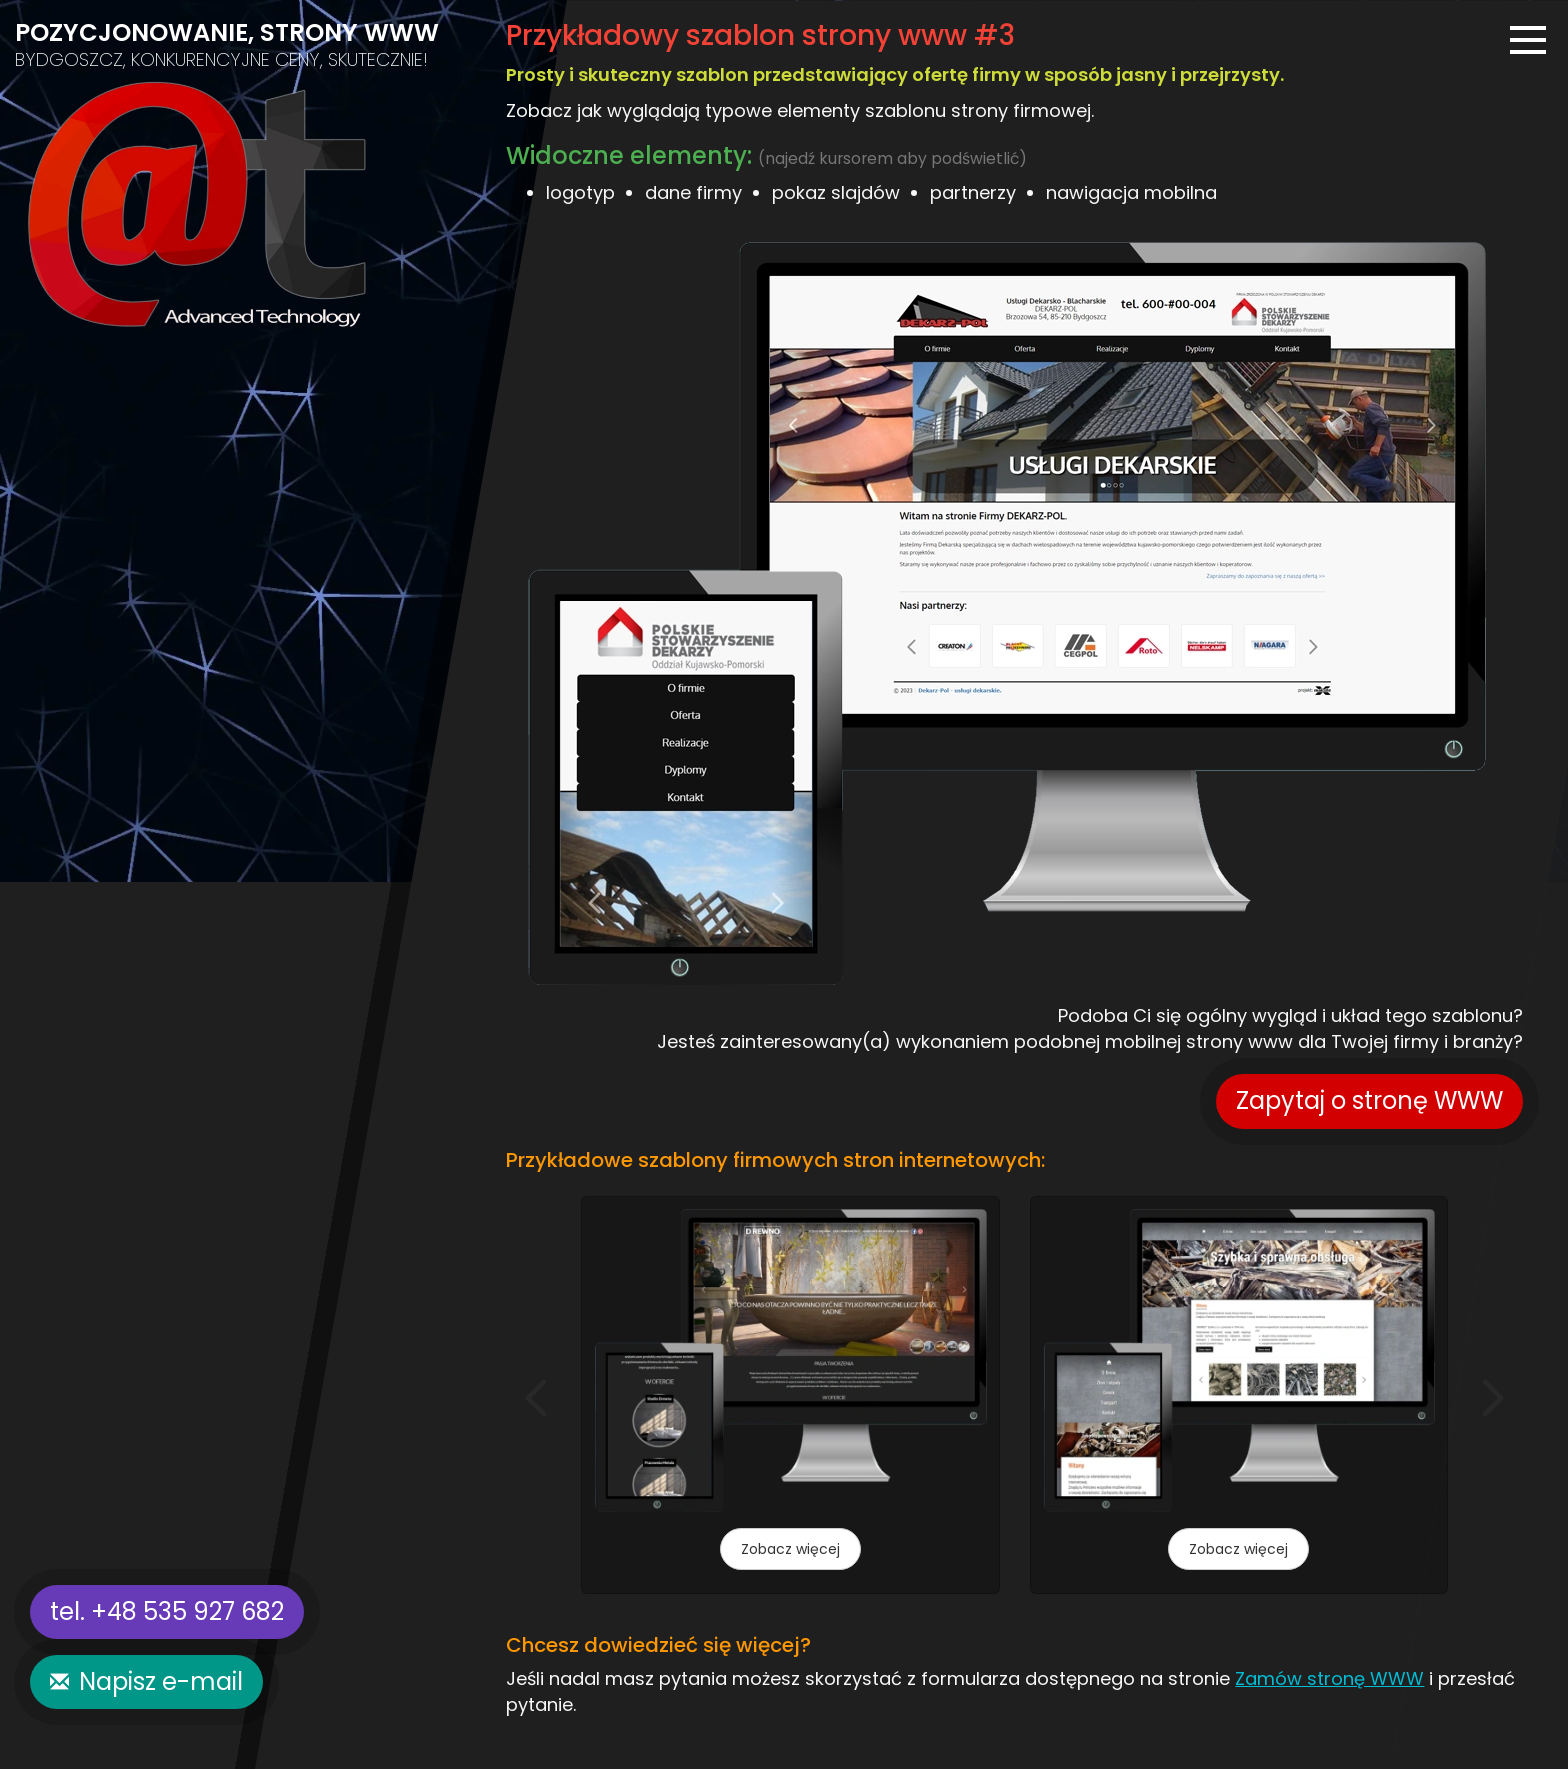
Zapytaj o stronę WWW (1369, 1100)
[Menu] (1528, 40)
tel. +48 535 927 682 (167, 1611)
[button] (536, 1398)
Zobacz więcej (790, 1549)
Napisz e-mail (161, 1681)
